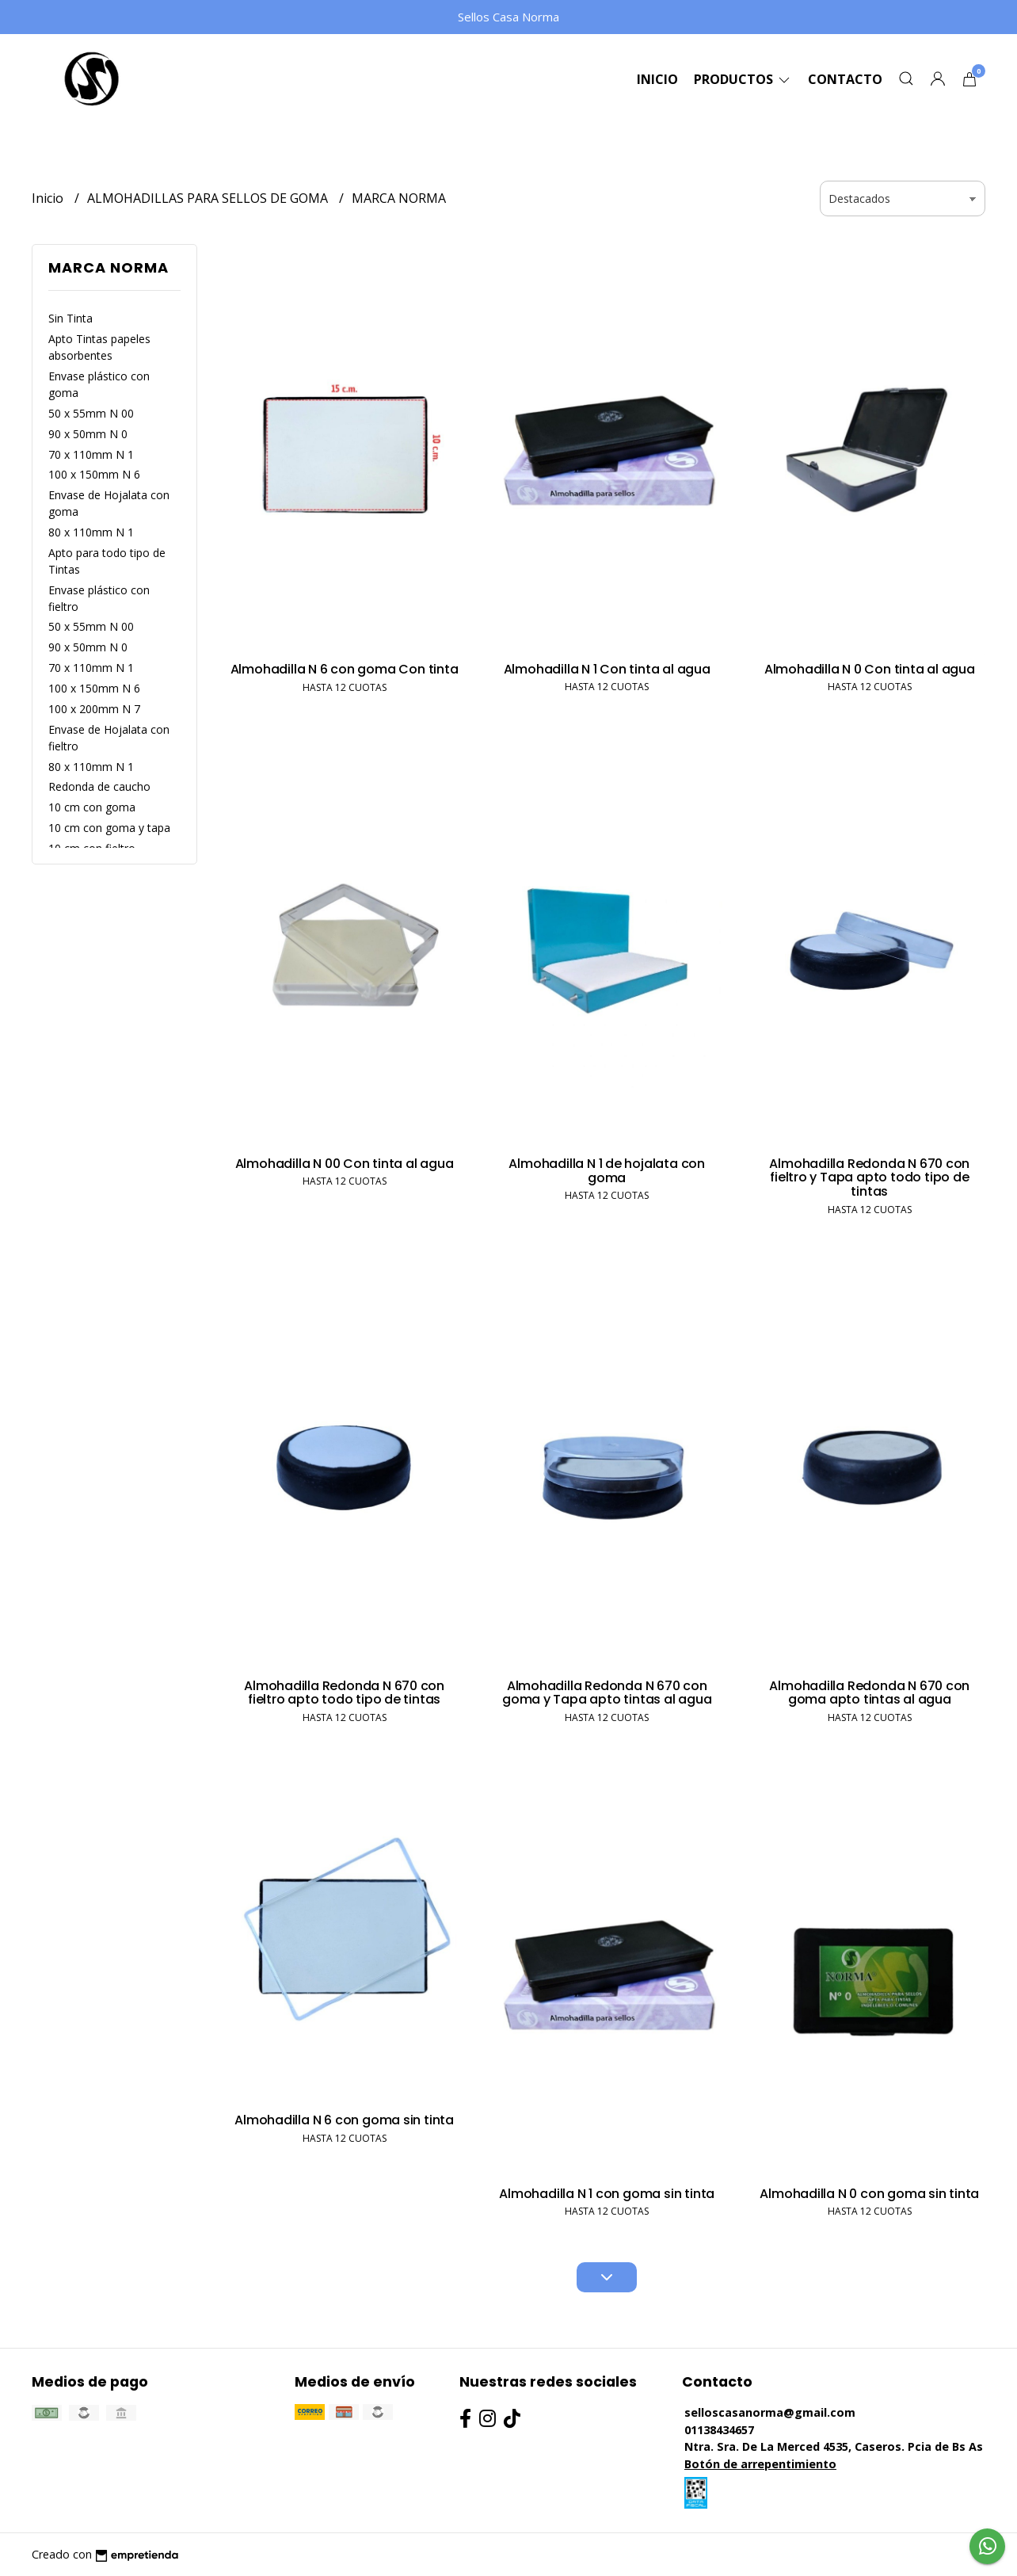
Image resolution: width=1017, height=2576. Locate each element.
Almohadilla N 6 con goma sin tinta (344, 2120)
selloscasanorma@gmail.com (769, 2412)
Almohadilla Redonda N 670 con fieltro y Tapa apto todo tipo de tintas (869, 1177)
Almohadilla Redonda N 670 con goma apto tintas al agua (869, 1693)
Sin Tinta (70, 318)
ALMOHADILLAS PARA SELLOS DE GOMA (209, 198)
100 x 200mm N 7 (94, 708)
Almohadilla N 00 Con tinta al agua (344, 1163)
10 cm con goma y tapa (109, 827)
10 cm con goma (91, 807)
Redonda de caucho (99, 786)
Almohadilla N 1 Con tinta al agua (607, 669)
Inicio (657, 79)
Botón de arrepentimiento (760, 2463)
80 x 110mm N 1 (91, 532)
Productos (743, 79)
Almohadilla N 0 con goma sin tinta (869, 2194)
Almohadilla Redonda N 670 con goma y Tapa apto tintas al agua (607, 1693)
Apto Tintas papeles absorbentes (99, 347)
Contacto (845, 79)
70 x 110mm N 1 (91, 454)
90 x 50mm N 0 (88, 433)
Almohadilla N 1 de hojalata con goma (606, 1170)
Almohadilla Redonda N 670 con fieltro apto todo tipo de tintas (344, 1693)
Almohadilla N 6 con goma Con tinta (344, 669)
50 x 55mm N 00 (91, 413)
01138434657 (719, 2429)
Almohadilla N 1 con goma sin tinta (606, 2194)
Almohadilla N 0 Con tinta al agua (869, 669)
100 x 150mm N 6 (94, 474)
